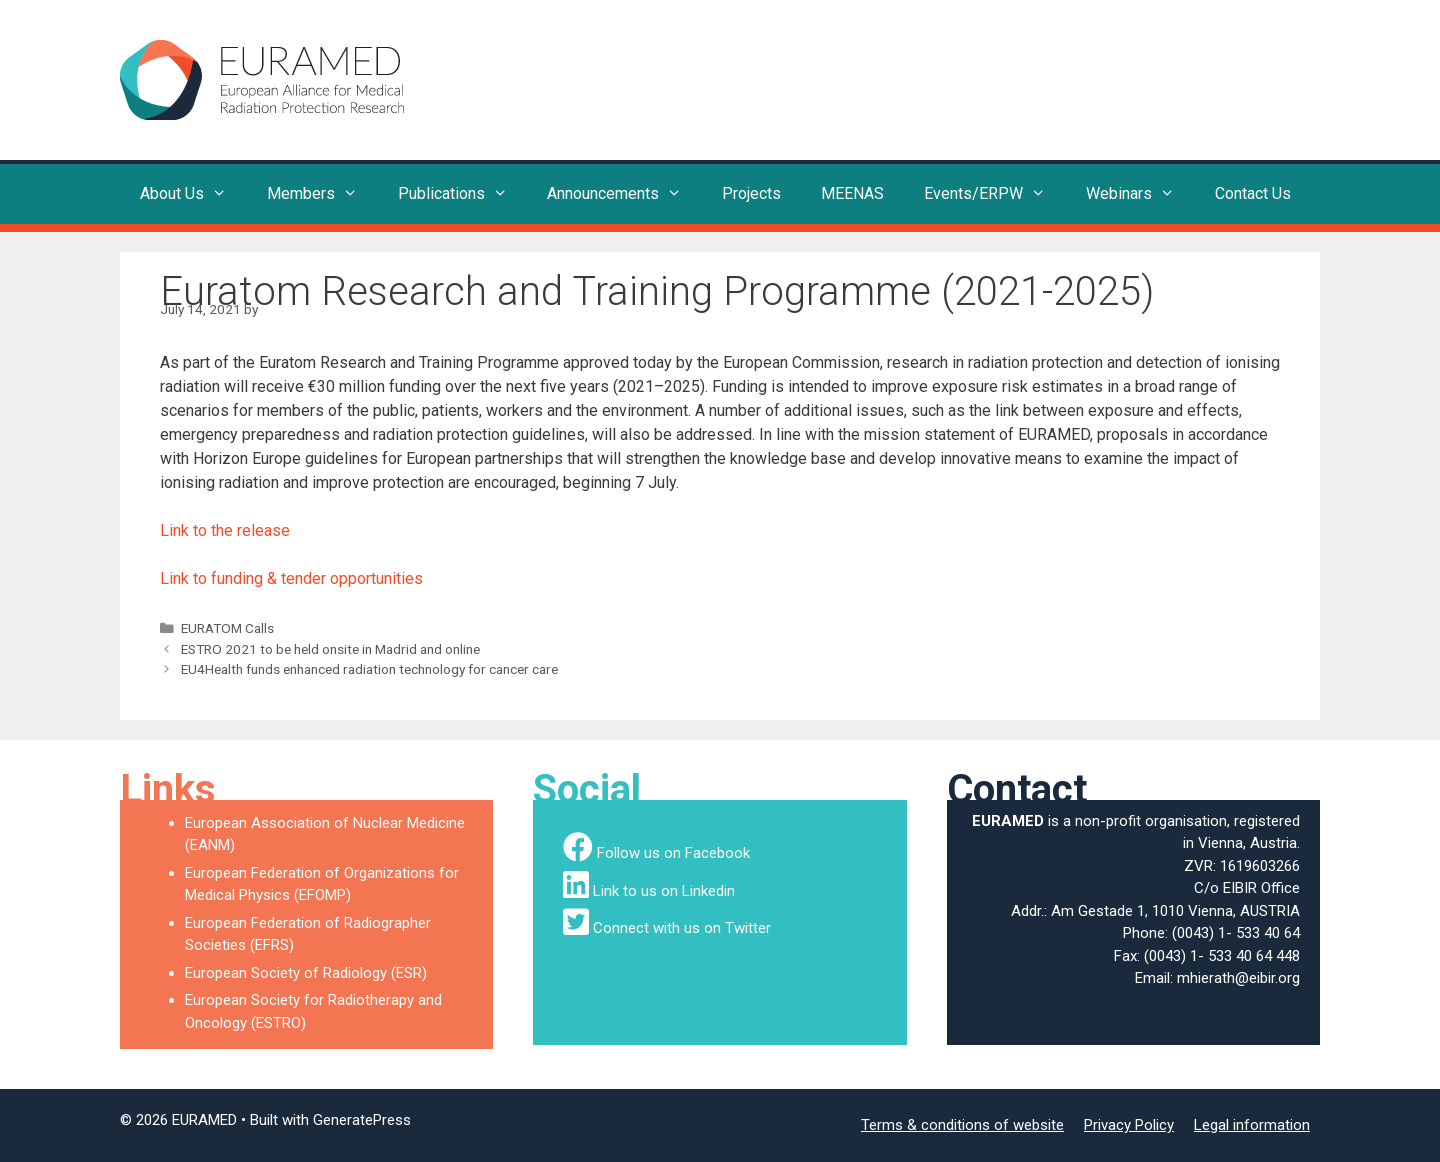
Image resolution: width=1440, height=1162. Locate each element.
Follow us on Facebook (673, 853)
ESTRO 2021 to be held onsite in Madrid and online (330, 649)
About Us (193, 194)
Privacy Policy (1129, 1125)
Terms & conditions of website (962, 1125)
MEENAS (852, 193)
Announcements (624, 194)
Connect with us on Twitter (682, 928)
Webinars (1140, 194)
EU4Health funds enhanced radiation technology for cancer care (369, 669)
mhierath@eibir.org (1238, 978)
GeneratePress (362, 1120)
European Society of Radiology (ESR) (306, 973)
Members (322, 194)
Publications (463, 194)
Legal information (1252, 1125)
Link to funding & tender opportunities (291, 578)
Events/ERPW (995, 194)
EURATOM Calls (227, 628)
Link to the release (225, 530)
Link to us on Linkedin (664, 891)
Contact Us (1253, 193)
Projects (751, 193)
